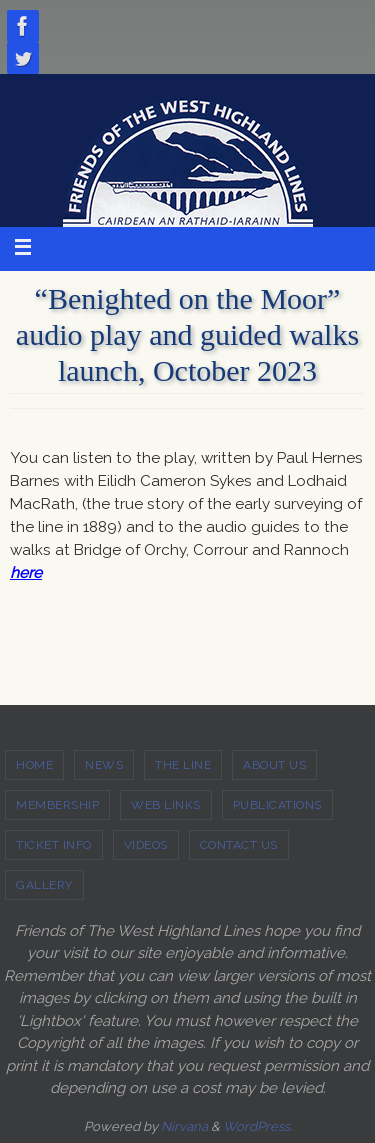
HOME (34, 765)
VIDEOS (146, 845)
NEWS (104, 765)
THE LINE (183, 765)
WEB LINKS (166, 805)
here (26, 573)
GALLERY (44, 885)
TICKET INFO (54, 845)
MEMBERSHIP (57, 805)
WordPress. (257, 1126)
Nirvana (184, 1126)
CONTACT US (239, 845)
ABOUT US (274, 765)
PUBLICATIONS (277, 805)
